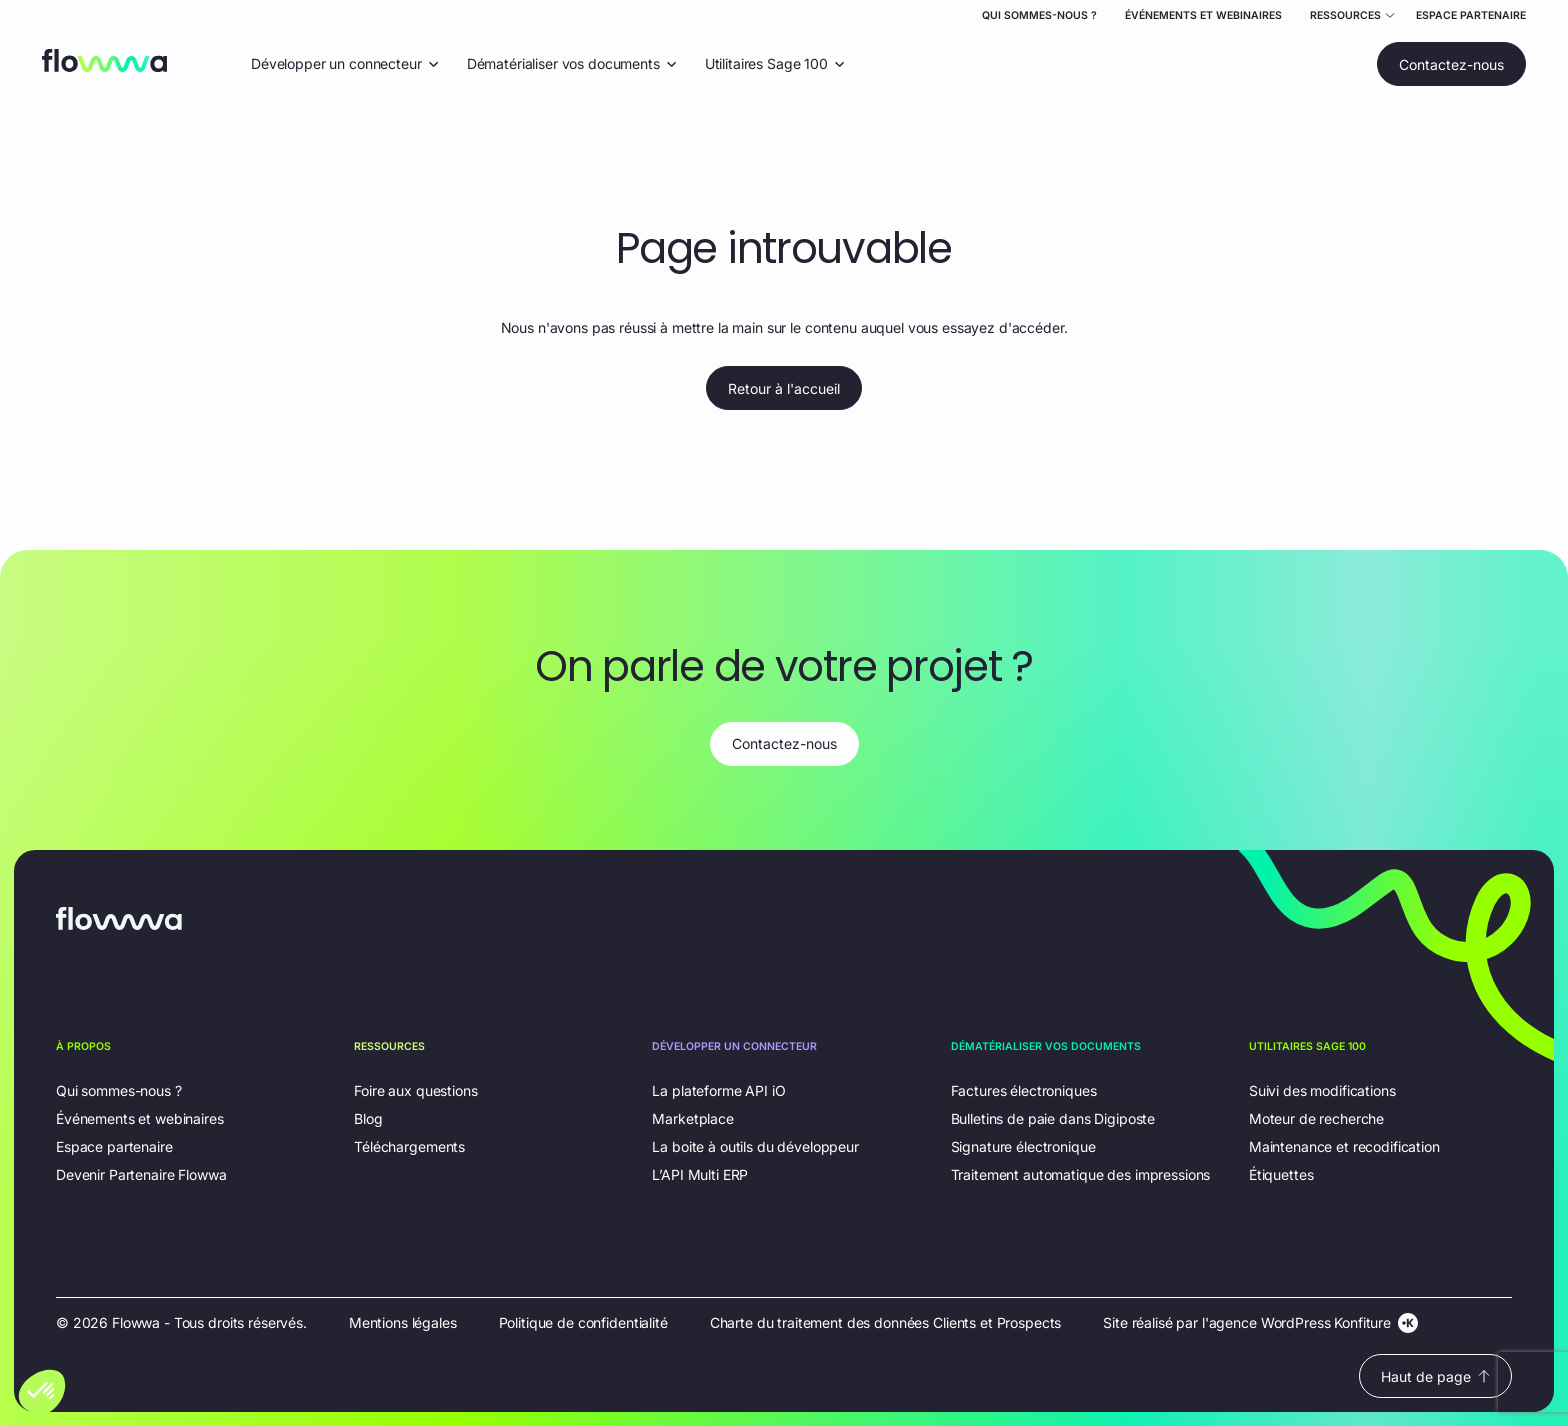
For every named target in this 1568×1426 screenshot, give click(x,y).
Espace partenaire (1471, 15)
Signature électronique (1023, 1146)
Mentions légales (403, 1322)
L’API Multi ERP (700, 1174)
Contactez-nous (1451, 64)
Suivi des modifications (1322, 1090)
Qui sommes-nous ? (1039, 15)
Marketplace (692, 1118)
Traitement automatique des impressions (1081, 1174)
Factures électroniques (1024, 1090)
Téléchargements (409, 1146)
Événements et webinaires (1203, 15)
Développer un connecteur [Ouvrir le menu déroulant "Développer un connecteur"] (345, 63)
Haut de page (1435, 1376)
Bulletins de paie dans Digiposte (1053, 1118)
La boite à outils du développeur (755, 1146)
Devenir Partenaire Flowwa (141, 1174)
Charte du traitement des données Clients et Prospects (886, 1322)
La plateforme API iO (718, 1090)
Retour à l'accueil (784, 388)
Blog (368, 1118)
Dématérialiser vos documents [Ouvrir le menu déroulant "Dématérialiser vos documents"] (572, 63)
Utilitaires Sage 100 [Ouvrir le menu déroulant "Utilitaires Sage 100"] (775, 63)
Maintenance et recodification (1344, 1146)
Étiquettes (1281, 1174)
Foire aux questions (415, 1090)
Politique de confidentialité (583, 1322)
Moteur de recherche (1316, 1118)
